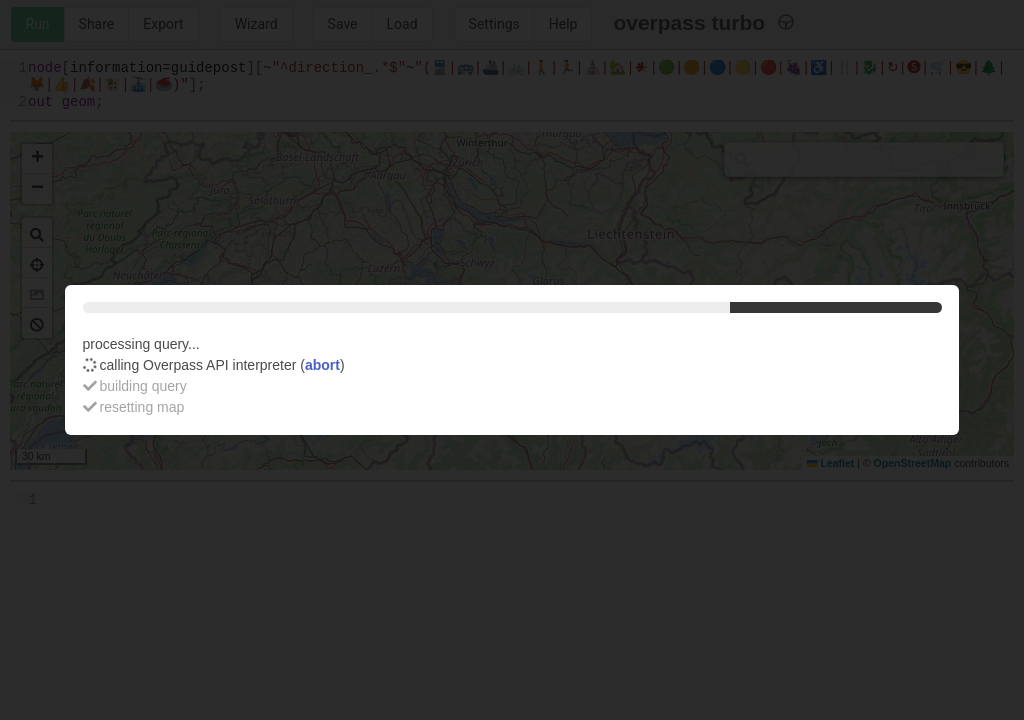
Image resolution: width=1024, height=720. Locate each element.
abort (322, 365)
